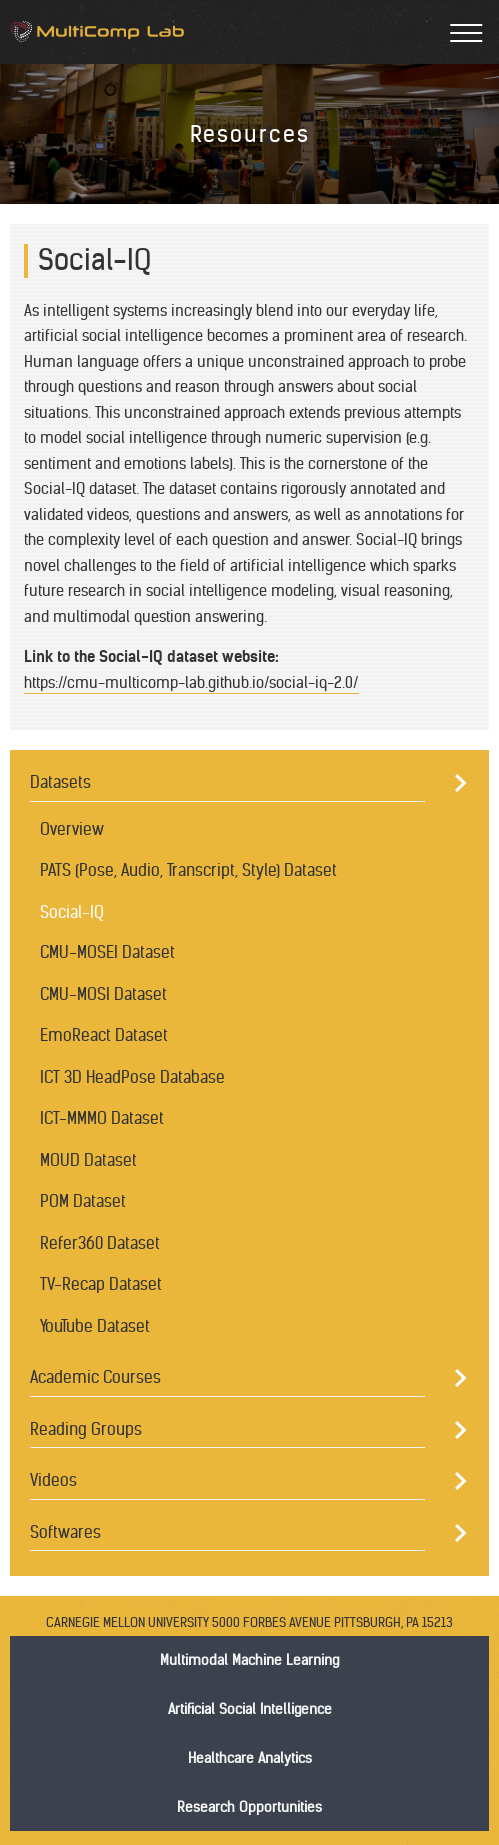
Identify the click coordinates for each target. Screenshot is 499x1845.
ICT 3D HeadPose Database (132, 1077)
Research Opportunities (249, 1807)
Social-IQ (72, 912)
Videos (53, 1480)
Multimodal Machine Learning (249, 1660)
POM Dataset (83, 1201)
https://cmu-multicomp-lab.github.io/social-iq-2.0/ (191, 682)
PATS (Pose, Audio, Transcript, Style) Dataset (188, 870)
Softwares (65, 1532)
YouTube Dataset (95, 1326)
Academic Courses (95, 1377)
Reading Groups (86, 1429)
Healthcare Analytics (250, 1758)
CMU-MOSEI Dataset (107, 952)
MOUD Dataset (88, 1160)
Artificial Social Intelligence (250, 1709)
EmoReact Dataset (104, 1035)
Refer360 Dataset (100, 1243)
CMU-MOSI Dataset (103, 994)
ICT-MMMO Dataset (102, 1118)
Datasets (60, 782)
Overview (72, 829)
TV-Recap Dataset (101, 1284)
